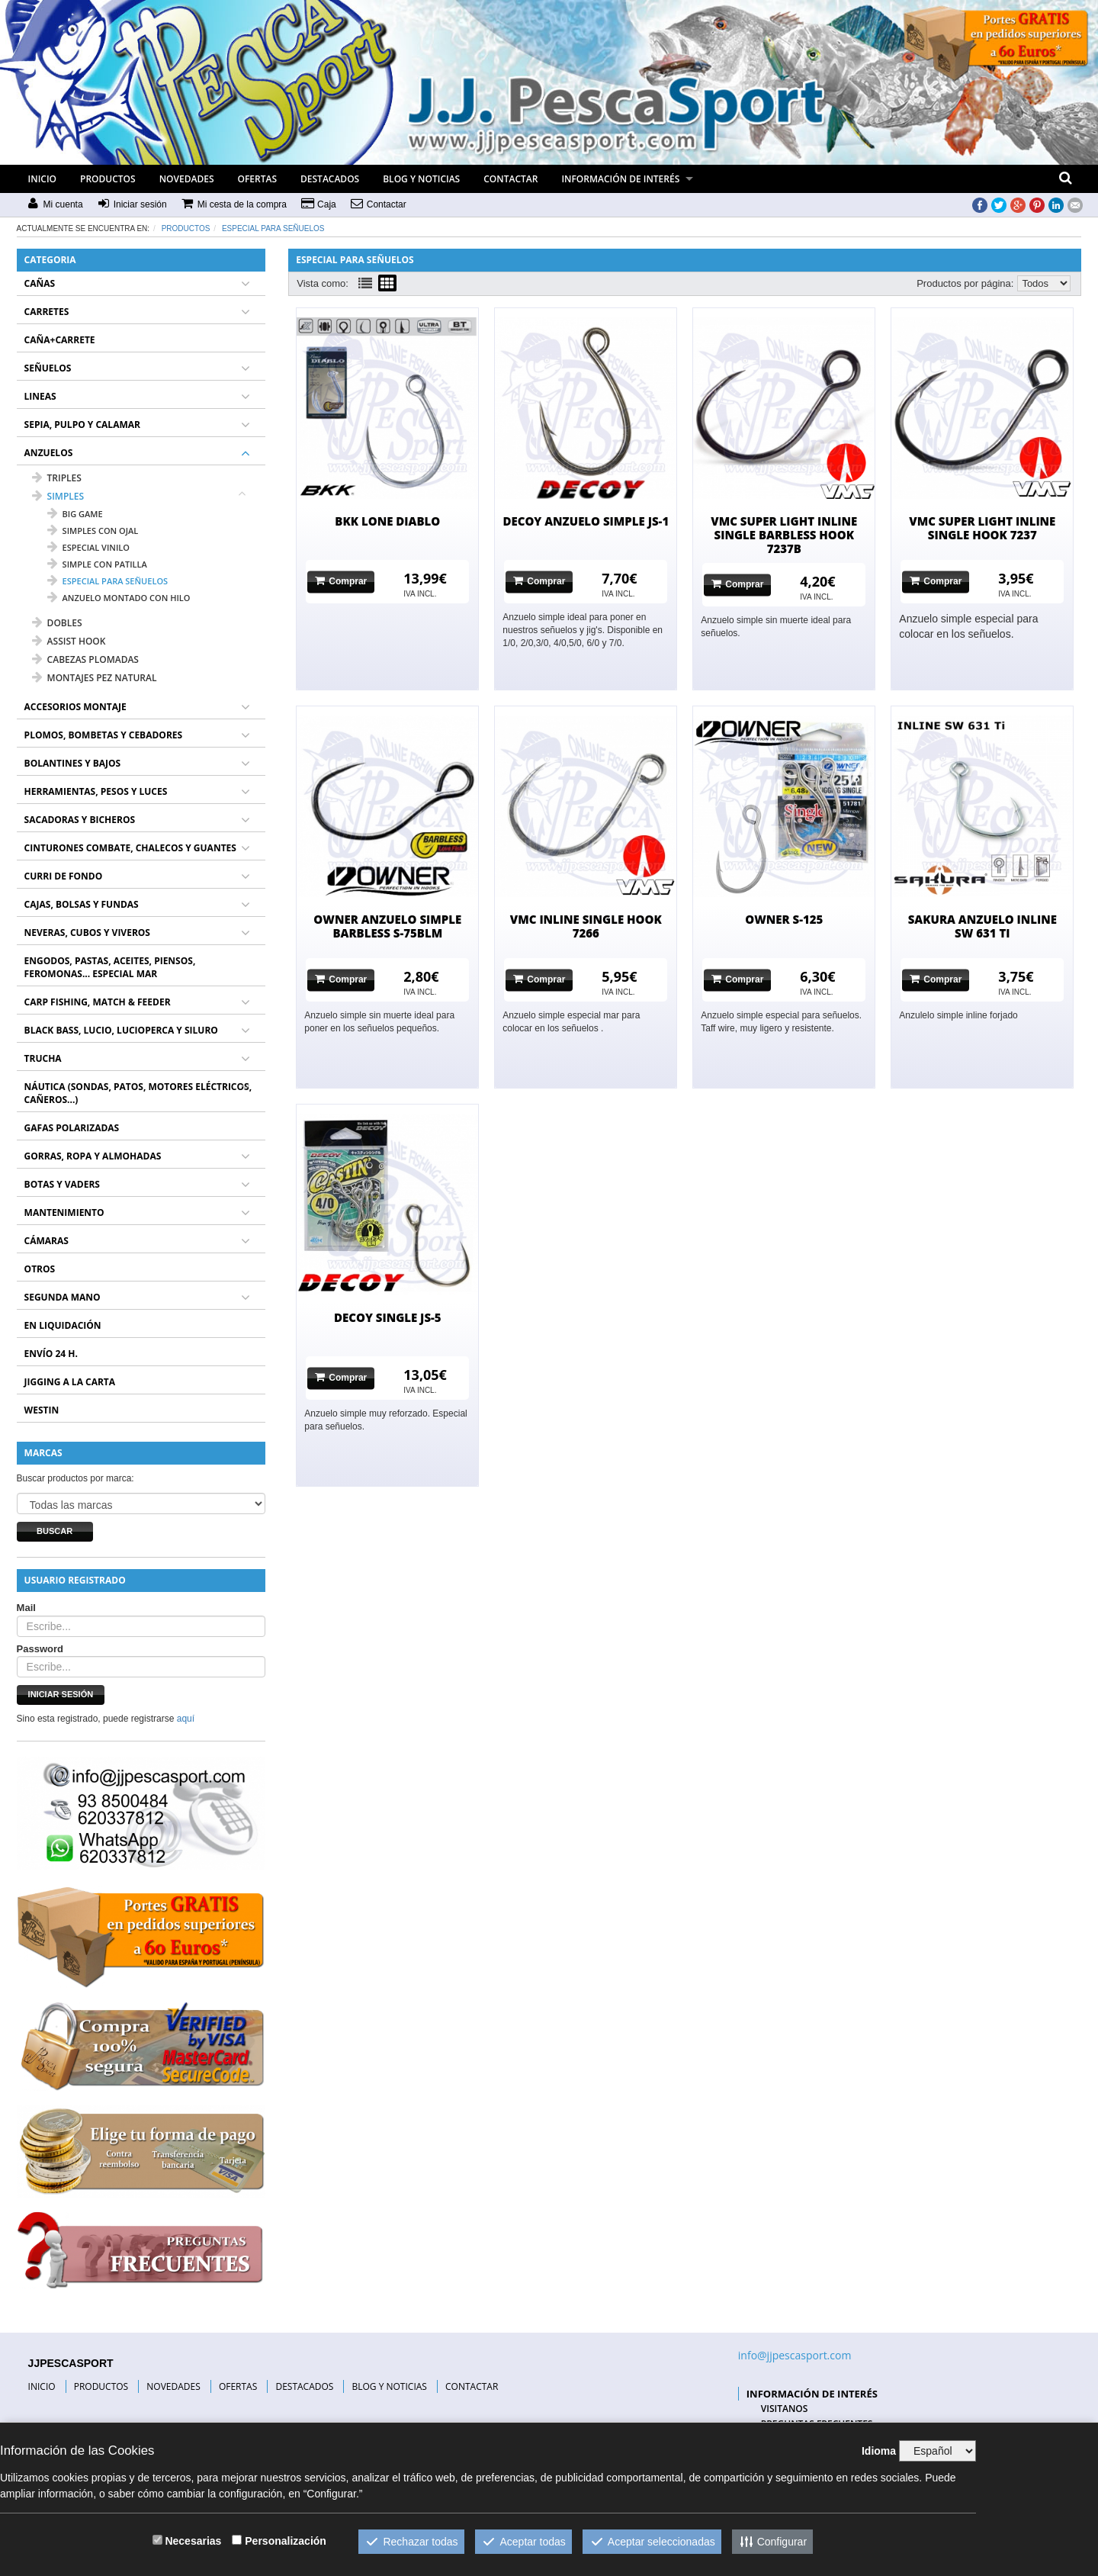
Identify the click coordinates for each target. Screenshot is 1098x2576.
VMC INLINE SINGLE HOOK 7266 (586, 926)
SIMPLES (58, 496)
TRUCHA (43, 1058)
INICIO (42, 178)
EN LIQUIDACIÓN (62, 1325)
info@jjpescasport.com (795, 2355)
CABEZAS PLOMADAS (85, 659)
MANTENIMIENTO (64, 1212)
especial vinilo (88, 547)
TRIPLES (57, 477)
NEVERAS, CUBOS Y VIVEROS (87, 932)
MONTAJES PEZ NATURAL (94, 677)
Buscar (54, 1531)
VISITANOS (784, 2408)
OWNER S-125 (784, 919)
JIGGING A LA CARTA (70, 1381)
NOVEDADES (186, 178)
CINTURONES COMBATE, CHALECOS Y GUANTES (130, 847)
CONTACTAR (510, 178)
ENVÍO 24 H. (51, 1353)
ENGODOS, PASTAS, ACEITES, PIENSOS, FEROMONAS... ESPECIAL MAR (110, 967)
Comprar (341, 581)
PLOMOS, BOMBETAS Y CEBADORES (103, 734)
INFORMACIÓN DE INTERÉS (620, 178)
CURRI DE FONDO (63, 876)
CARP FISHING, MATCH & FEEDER (97, 1001)
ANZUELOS (48, 452)
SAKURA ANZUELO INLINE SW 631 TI (982, 926)
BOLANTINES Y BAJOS (72, 763)
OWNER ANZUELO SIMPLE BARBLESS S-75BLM (387, 926)
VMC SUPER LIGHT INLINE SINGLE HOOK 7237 (982, 527)
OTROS (40, 1268)
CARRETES (46, 311)
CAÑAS (40, 283)
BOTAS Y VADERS (62, 1184)
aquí (185, 1718)
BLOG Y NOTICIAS (421, 178)
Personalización (285, 2541)
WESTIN (41, 1410)
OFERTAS (258, 178)
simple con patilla (97, 564)
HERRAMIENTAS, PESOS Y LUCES (96, 791)
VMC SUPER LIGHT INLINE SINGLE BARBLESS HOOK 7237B (784, 534)
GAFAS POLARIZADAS (72, 1127)
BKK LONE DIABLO (387, 521)
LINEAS (40, 396)
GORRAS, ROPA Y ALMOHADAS (93, 1156)
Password (40, 1649)
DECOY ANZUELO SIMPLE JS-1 (585, 521)
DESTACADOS (329, 178)
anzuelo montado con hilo (119, 597)
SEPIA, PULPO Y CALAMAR (82, 424)
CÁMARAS (46, 1240)
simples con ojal (93, 530)
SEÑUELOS (48, 368)
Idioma (879, 2451)
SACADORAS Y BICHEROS (79, 819)
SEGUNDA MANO (62, 1297)
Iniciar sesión (61, 1694)
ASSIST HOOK (69, 641)
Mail (26, 1607)
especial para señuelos (273, 228)
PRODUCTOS (108, 178)
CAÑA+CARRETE (59, 339)
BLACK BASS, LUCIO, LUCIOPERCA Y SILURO (121, 1030)
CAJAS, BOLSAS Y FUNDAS (81, 904)
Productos (186, 228)
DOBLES (57, 622)
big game (75, 513)
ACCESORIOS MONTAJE (75, 706)
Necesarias (193, 2541)
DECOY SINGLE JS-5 (387, 1317)
